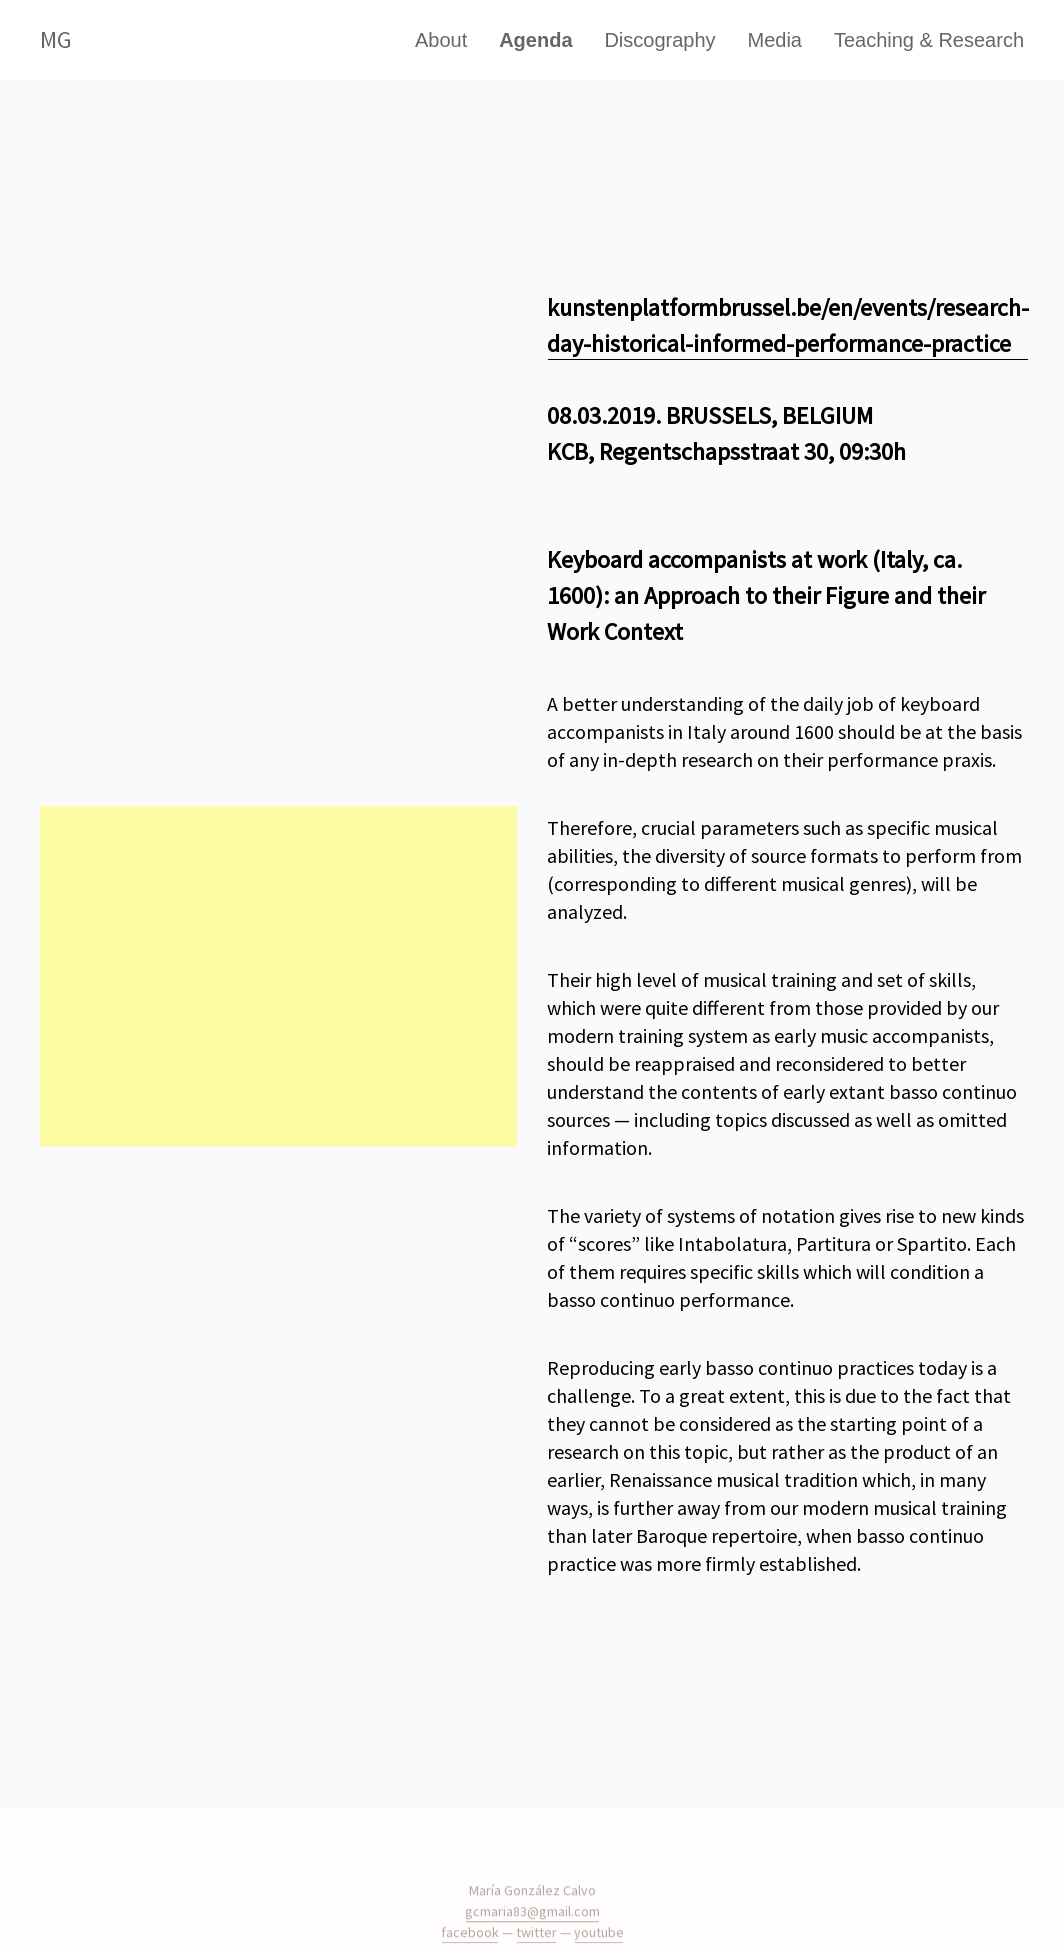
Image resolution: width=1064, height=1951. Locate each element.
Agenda (535, 40)
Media (775, 40)
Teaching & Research (929, 40)
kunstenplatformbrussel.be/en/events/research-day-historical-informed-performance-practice (788, 325)
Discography (659, 40)
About (441, 40)
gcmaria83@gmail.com (532, 1926)
